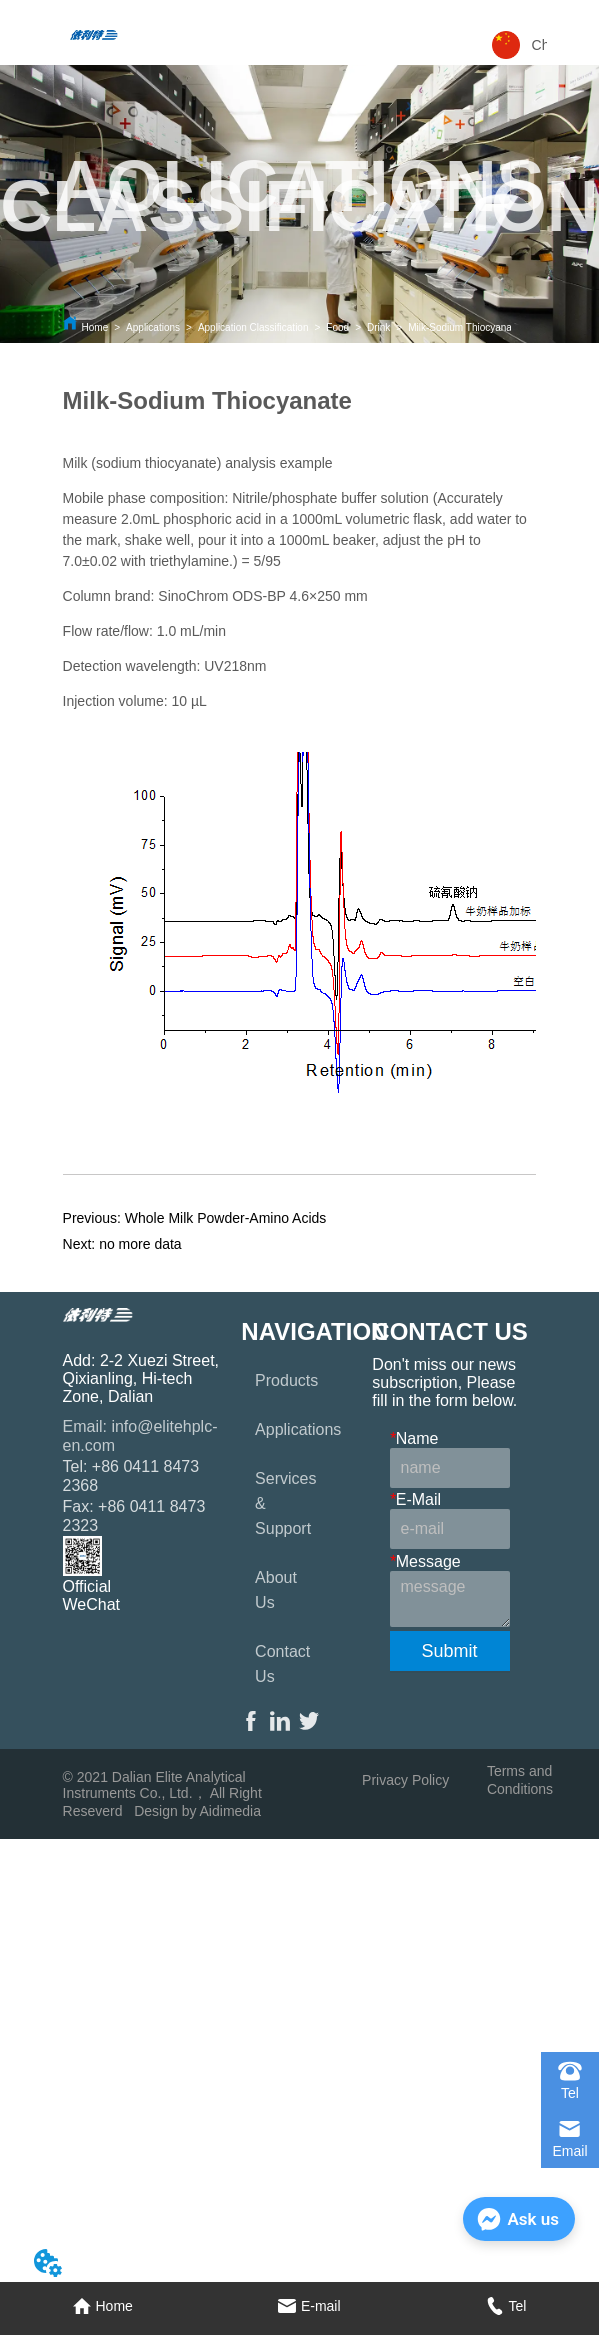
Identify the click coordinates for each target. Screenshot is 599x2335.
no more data (140, 1244)
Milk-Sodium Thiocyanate (464, 327)
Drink (378, 327)
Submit (450, 1651)
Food (337, 327)
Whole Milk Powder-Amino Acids (226, 1218)
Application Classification (253, 327)
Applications (153, 327)
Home (95, 327)
